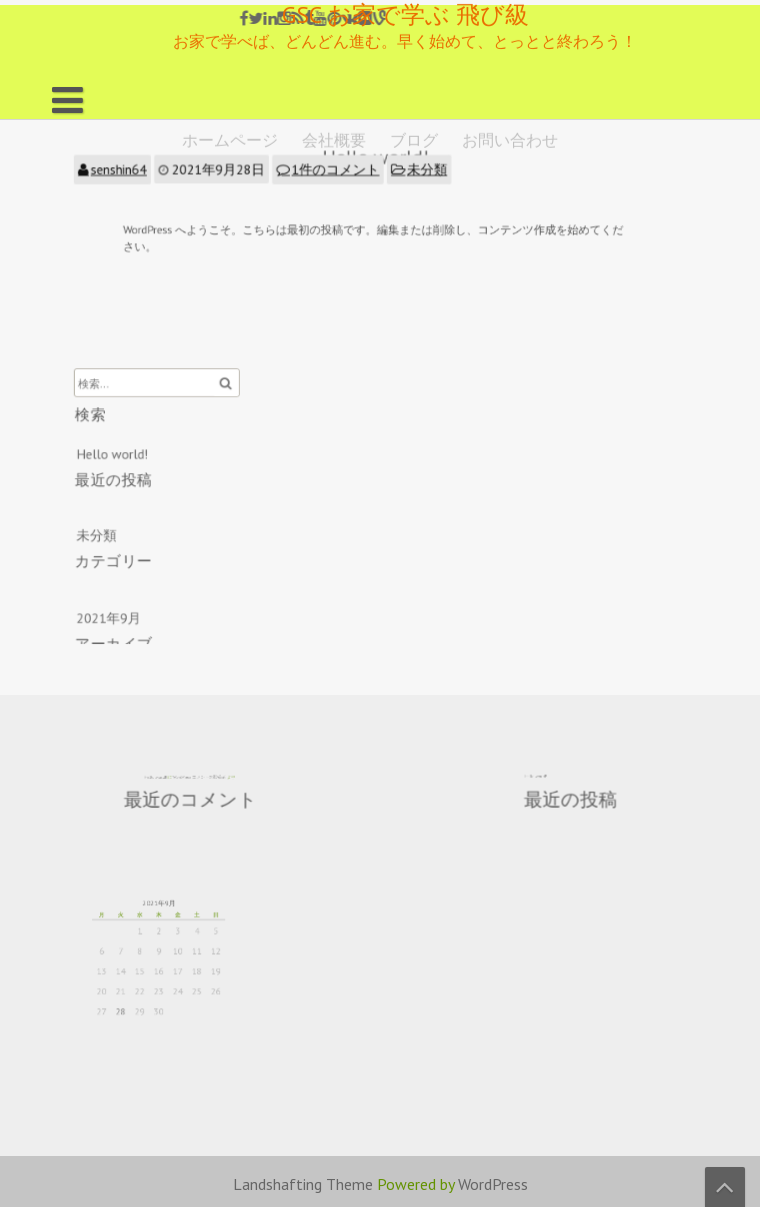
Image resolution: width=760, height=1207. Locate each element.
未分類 (423, 171)
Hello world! (133, 455)
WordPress (493, 1184)
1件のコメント (338, 171)
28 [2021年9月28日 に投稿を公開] (135, 999)
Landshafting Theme (303, 1184)
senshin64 (140, 171)
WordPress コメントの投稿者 (195, 775)
